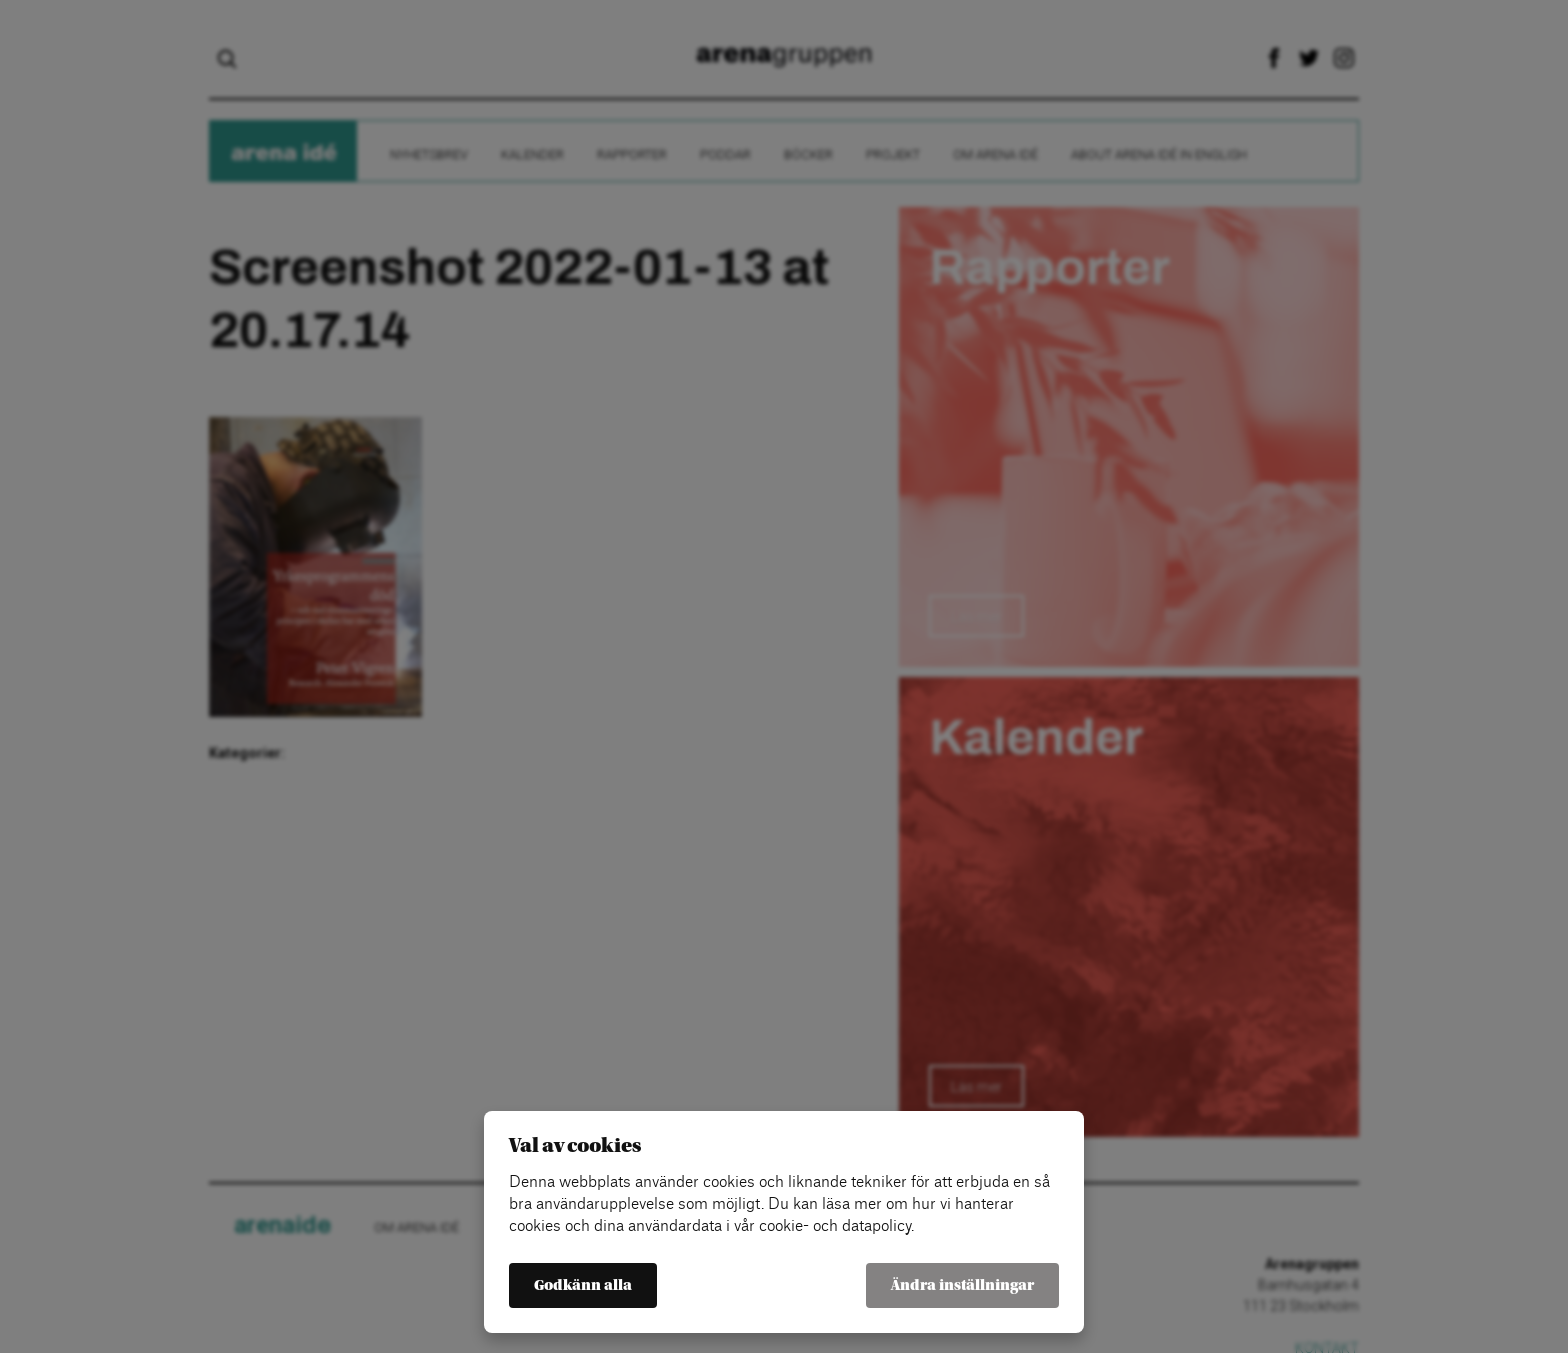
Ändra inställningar (962, 1285)
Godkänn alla (583, 1285)
